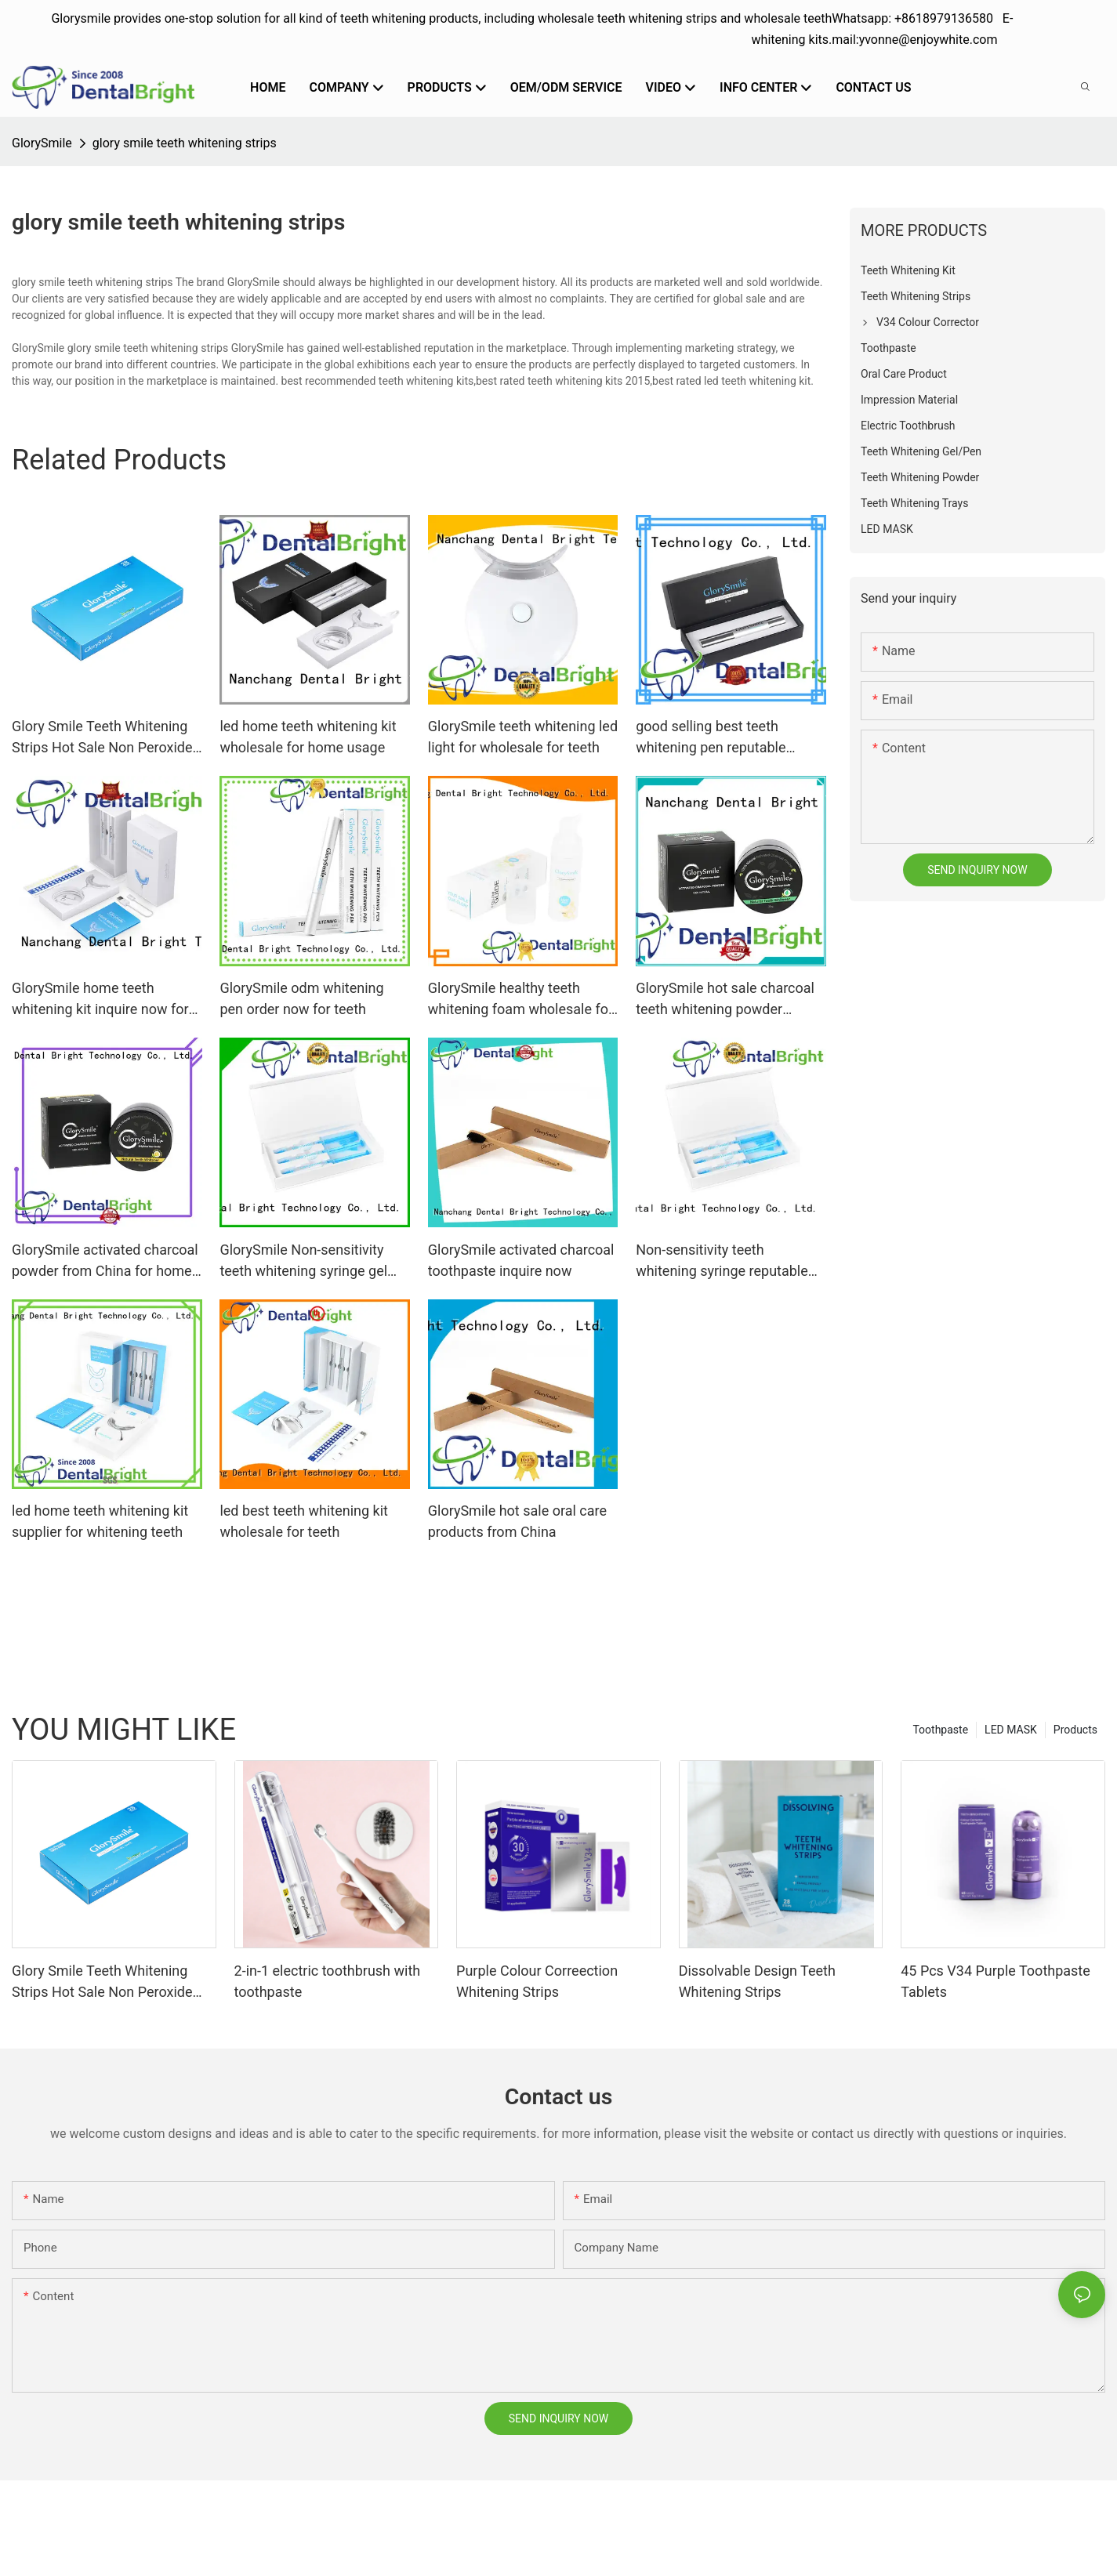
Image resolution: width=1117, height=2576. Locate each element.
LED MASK (1011, 1729)
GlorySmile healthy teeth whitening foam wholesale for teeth (520, 1000)
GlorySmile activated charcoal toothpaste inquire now (521, 1260)
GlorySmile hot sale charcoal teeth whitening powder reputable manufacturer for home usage (725, 1000)
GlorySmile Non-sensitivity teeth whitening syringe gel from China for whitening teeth (303, 1261)
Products (1075, 1729)
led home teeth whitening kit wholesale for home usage (307, 736)
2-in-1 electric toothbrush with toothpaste (327, 1981)
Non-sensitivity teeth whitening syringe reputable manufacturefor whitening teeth (722, 1261)
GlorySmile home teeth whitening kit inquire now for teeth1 (100, 1000)
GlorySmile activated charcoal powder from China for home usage (105, 1261)
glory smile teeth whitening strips (184, 143)
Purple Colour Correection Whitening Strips (537, 1981)
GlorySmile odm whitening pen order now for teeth (301, 998)
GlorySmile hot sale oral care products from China (517, 1521)
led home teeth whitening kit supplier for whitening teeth (100, 1521)
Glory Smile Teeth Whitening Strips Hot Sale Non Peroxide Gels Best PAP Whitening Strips (102, 738)
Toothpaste (940, 1729)
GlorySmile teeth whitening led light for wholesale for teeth (523, 736)
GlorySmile (42, 143)
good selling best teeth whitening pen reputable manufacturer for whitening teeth (721, 738)
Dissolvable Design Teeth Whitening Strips (757, 1981)
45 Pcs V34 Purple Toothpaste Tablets (995, 1981)
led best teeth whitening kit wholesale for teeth (303, 1521)
